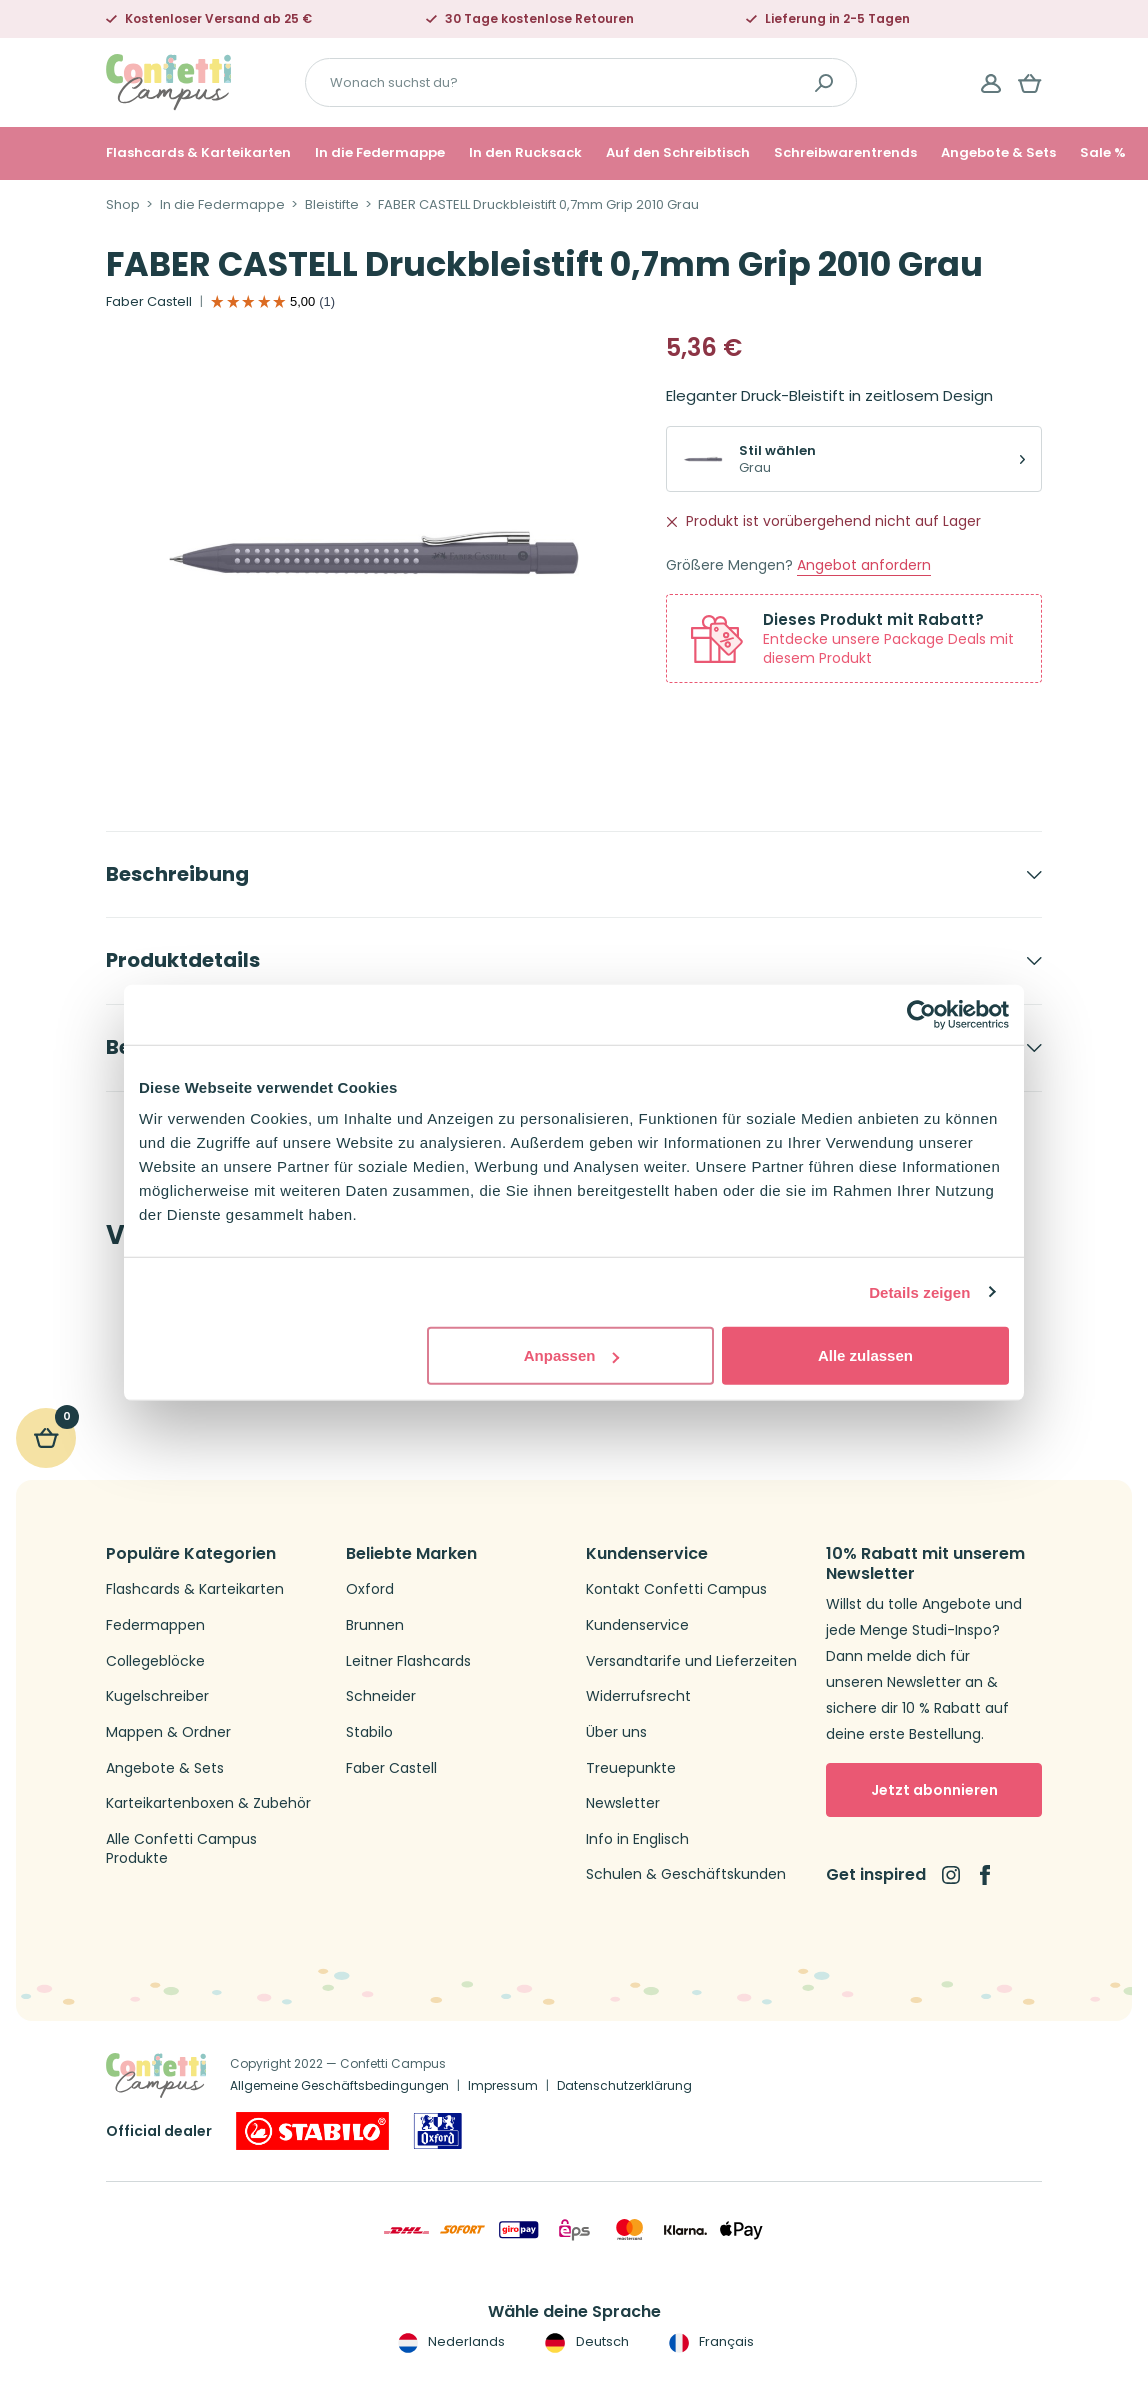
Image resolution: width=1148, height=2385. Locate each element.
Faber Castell (149, 302)
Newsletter (623, 1803)
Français (709, 2342)
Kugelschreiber (157, 1696)
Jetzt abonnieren (934, 1790)
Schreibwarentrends (845, 153)
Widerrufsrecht (638, 1696)
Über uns (616, 1732)
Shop (123, 205)
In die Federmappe (380, 153)
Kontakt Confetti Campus (676, 1589)
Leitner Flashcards (408, 1661)
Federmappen (155, 1625)
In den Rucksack (525, 153)
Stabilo (369, 1732)
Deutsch (584, 2342)
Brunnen (375, 1625)
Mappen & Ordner (168, 1732)
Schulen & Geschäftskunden (686, 1874)
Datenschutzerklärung (624, 2085)
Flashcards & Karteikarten (198, 153)
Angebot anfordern (864, 565)
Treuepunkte (631, 1768)
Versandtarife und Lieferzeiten (691, 1661)
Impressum (503, 2085)
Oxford (370, 1589)
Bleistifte (332, 205)
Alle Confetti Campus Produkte (181, 1849)
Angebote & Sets (998, 153)
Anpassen (572, 1355)
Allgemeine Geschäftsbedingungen (339, 2085)
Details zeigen (919, 1291)
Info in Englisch (637, 1839)
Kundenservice (637, 1625)
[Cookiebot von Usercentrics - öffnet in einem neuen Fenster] (921, 1014)
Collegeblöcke (155, 1661)
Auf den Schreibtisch (678, 153)
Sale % (1103, 153)
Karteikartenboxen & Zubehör (208, 1803)
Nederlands (449, 2342)
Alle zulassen (865, 1355)
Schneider (381, 1696)
